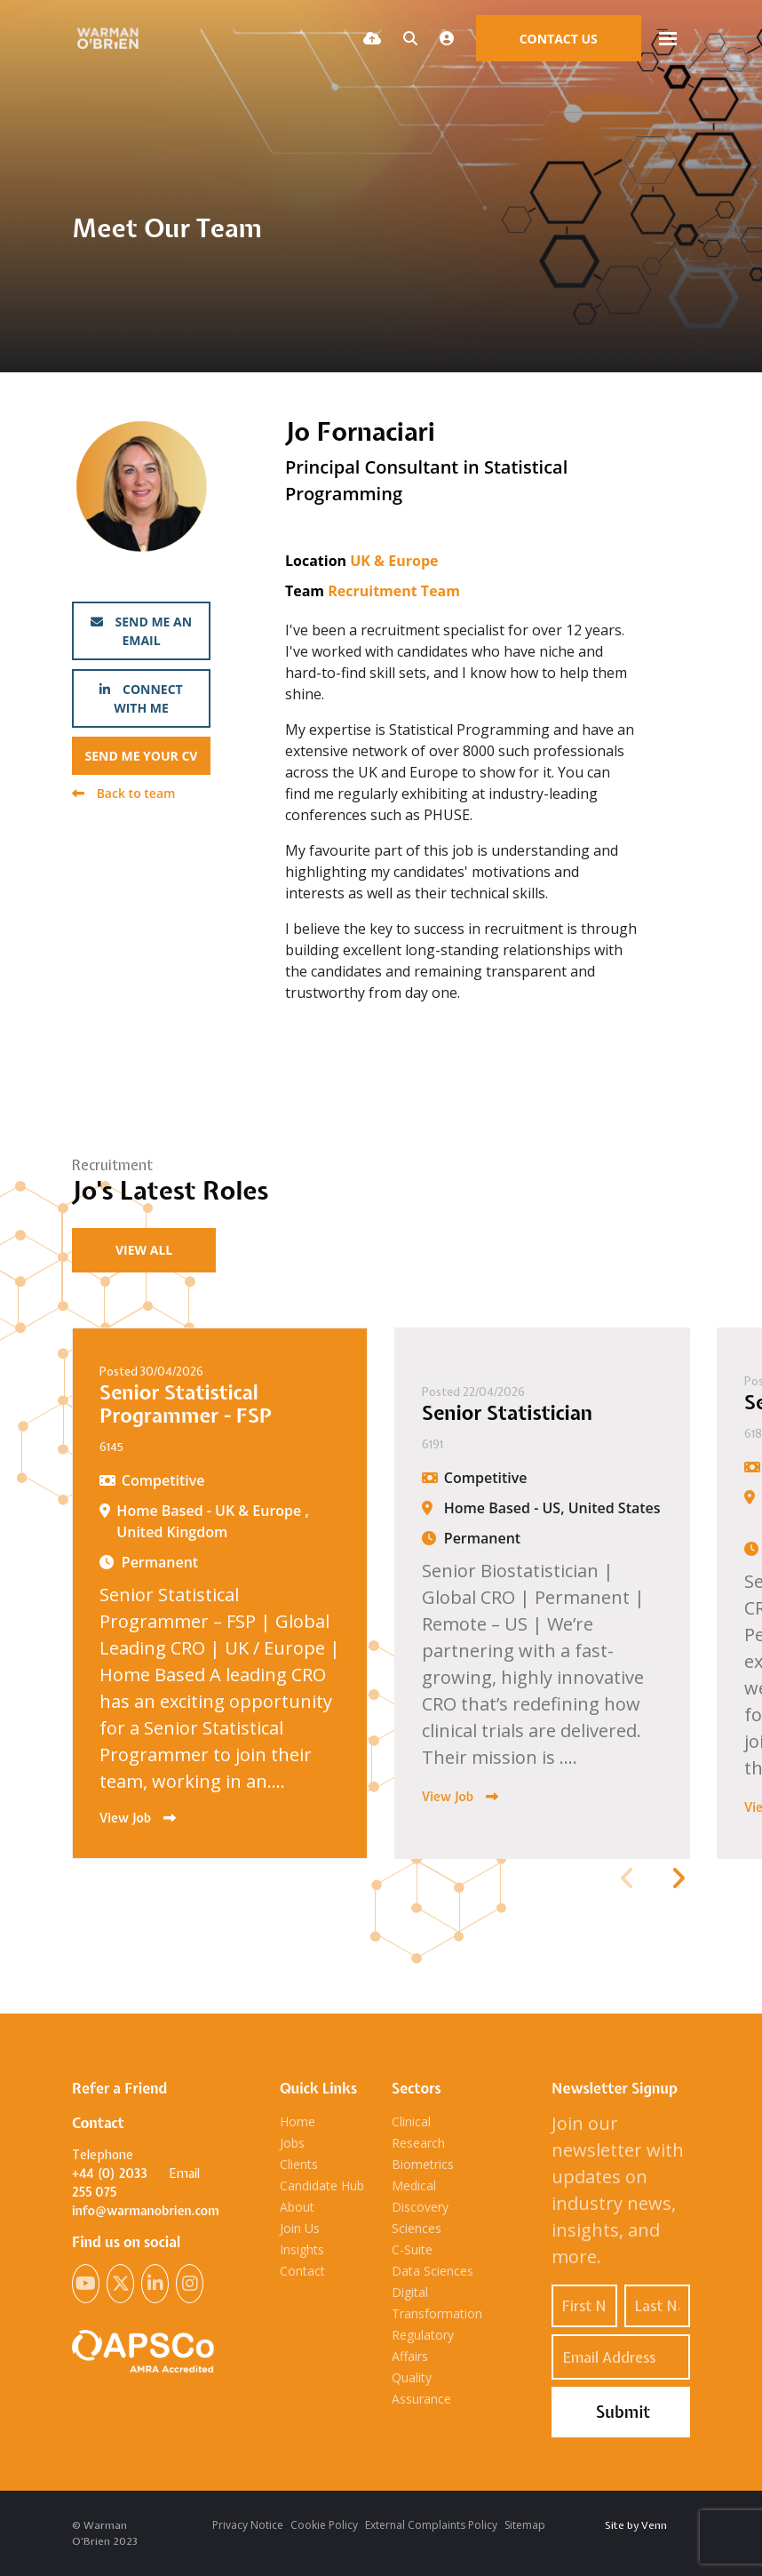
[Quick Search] (410, 38)
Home (297, 2121)
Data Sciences (432, 2270)
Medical (414, 2185)
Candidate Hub (322, 2185)
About (297, 2206)
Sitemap (524, 2524)
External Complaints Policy (431, 2524)
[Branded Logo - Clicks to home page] (111, 39)
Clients (299, 2164)
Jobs (292, 2142)
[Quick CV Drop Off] (372, 38)
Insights (302, 2249)
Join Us (300, 2228)
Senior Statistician (507, 1413)
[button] (678, 1878)
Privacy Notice (247, 2524)
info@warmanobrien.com (145, 2211)
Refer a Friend (119, 2088)
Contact (302, 2270)
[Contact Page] (558, 38)
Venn (654, 2525)
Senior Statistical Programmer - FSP (185, 1404)
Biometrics (423, 2164)
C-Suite (412, 2249)
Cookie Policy (324, 2524)
